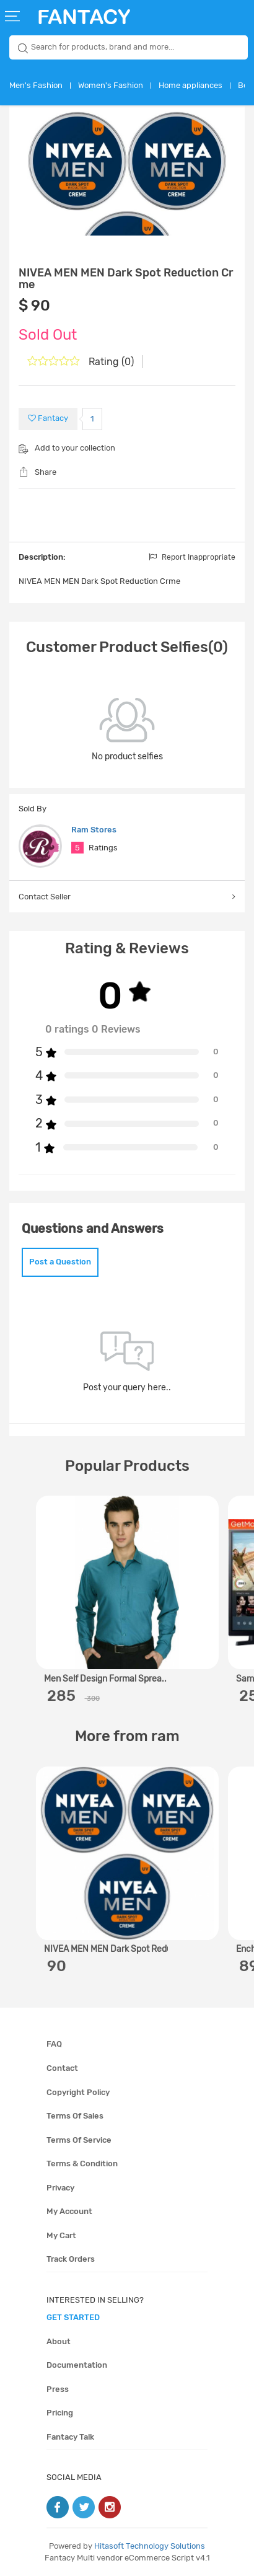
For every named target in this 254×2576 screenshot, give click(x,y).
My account (69, 2211)
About (58, 2341)
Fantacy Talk (70, 2436)
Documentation (76, 2365)
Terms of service (79, 2140)
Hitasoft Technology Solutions (149, 2546)
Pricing (59, 2412)
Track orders (70, 2259)
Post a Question (60, 1261)
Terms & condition (82, 2163)
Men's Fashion (36, 85)
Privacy (60, 2187)
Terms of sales (74, 2115)
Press (57, 2389)
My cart (61, 2235)
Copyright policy (78, 2092)
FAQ (54, 2044)
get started (73, 2317)
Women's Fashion (110, 85)
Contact (62, 2068)
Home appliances (190, 85)
